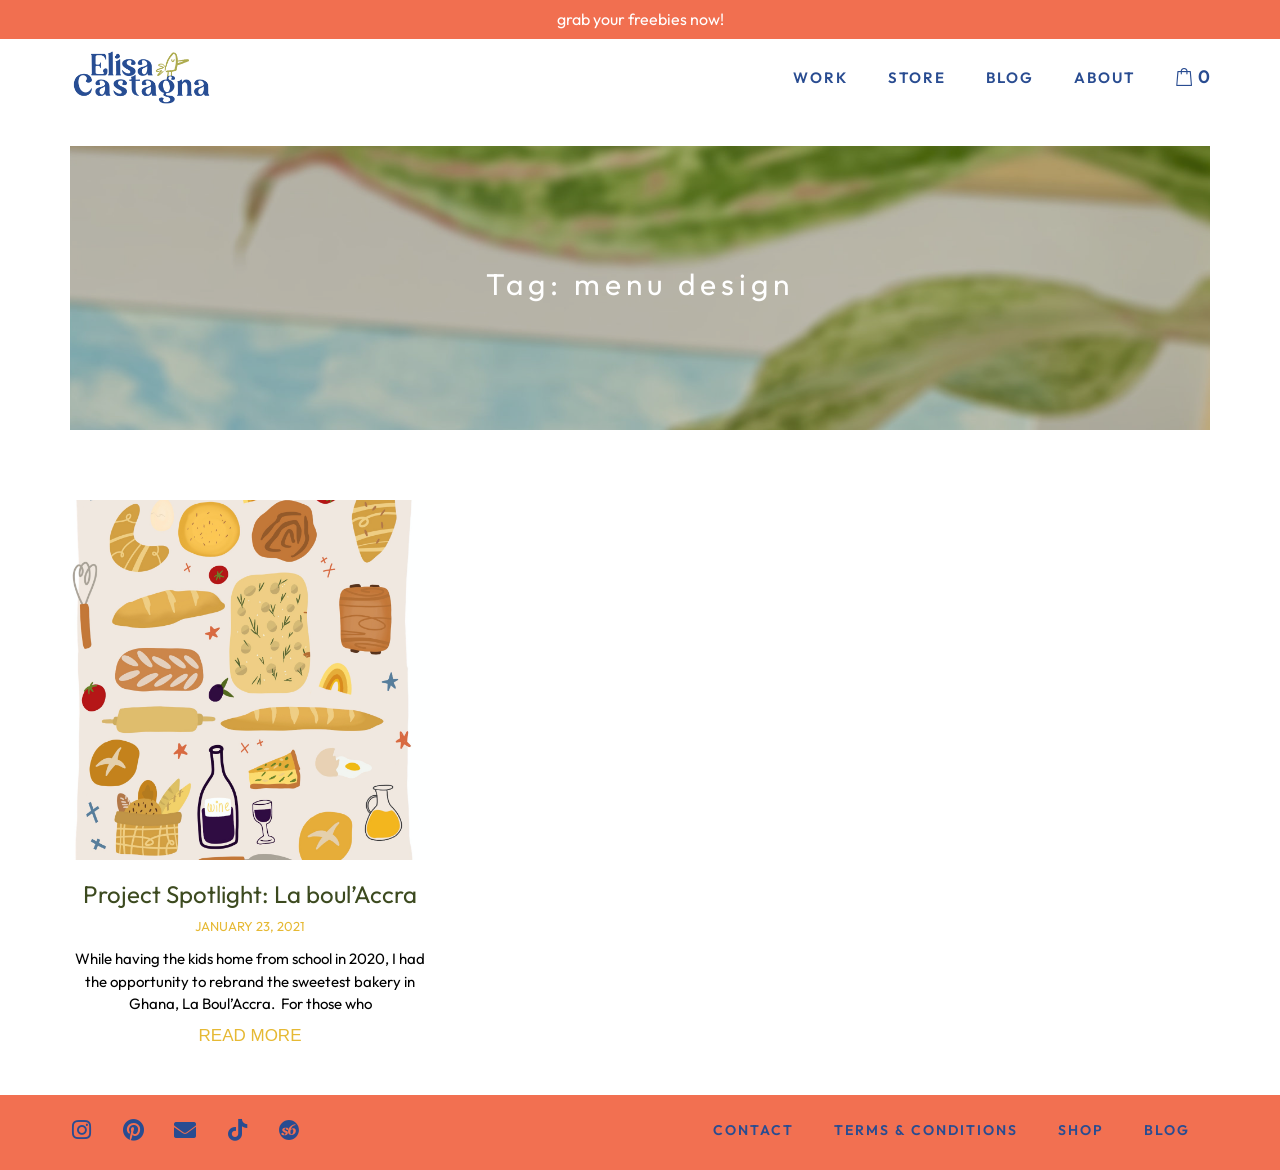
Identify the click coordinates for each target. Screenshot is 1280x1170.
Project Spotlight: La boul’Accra (250, 894)
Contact (753, 1130)
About (1104, 77)
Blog (1010, 77)
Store (917, 77)
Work (820, 77)
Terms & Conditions (926, 1130)
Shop (1081, 1130)
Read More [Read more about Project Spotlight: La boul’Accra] (250, 1035)
